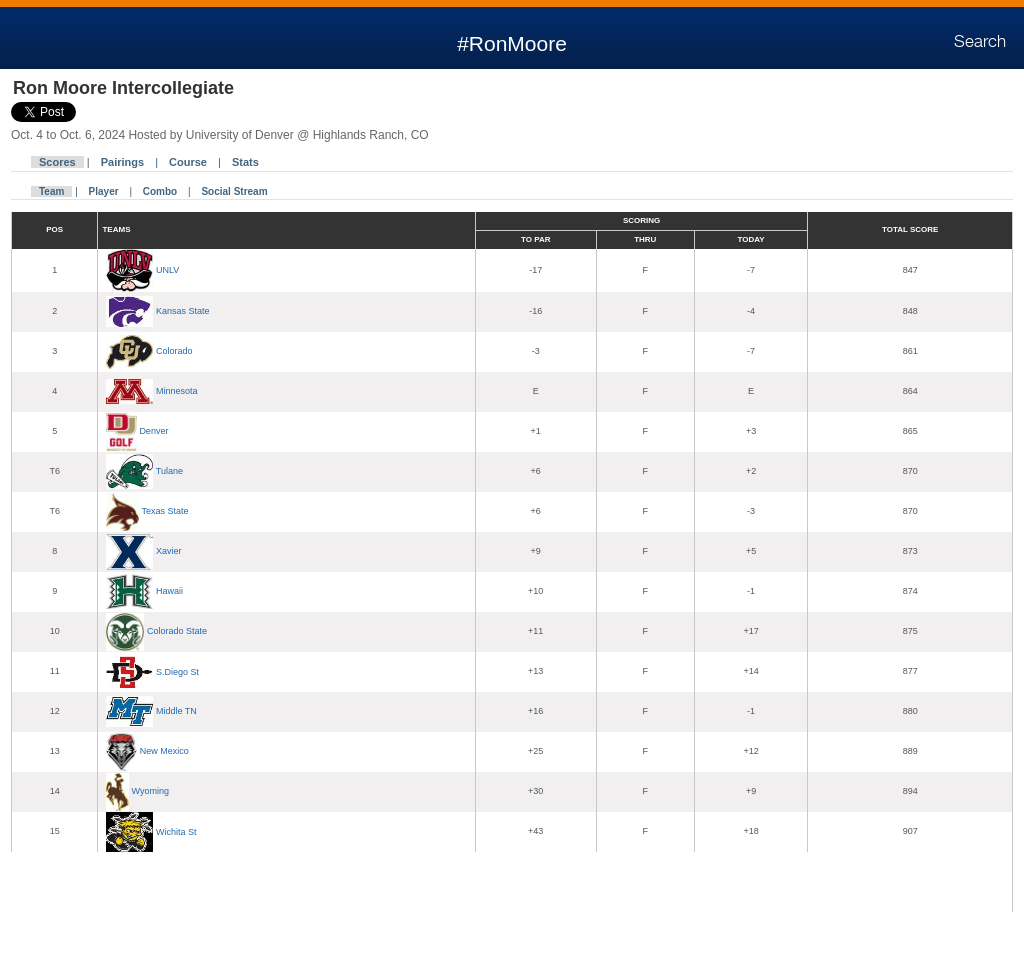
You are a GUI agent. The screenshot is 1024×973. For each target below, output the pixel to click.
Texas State (165, 511)
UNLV (167, 270)
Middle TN (176, 711)
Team (51, 191)
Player (104, 191)
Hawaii (169, 591)
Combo (160, 191)
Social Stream (234, 191)
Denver (153, 431)
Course (188, 162)
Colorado (174, 351)
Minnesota (177, 391)
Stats (245, 162)
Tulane (169, 471)
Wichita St (176, 831)
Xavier (169, 551)
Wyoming (150, 791)
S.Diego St (177, 671)
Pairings (122, 162)
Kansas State (183, 311)
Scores (57, 162)
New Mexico (164, 751)
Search (980, 42)
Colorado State (177, 631)
